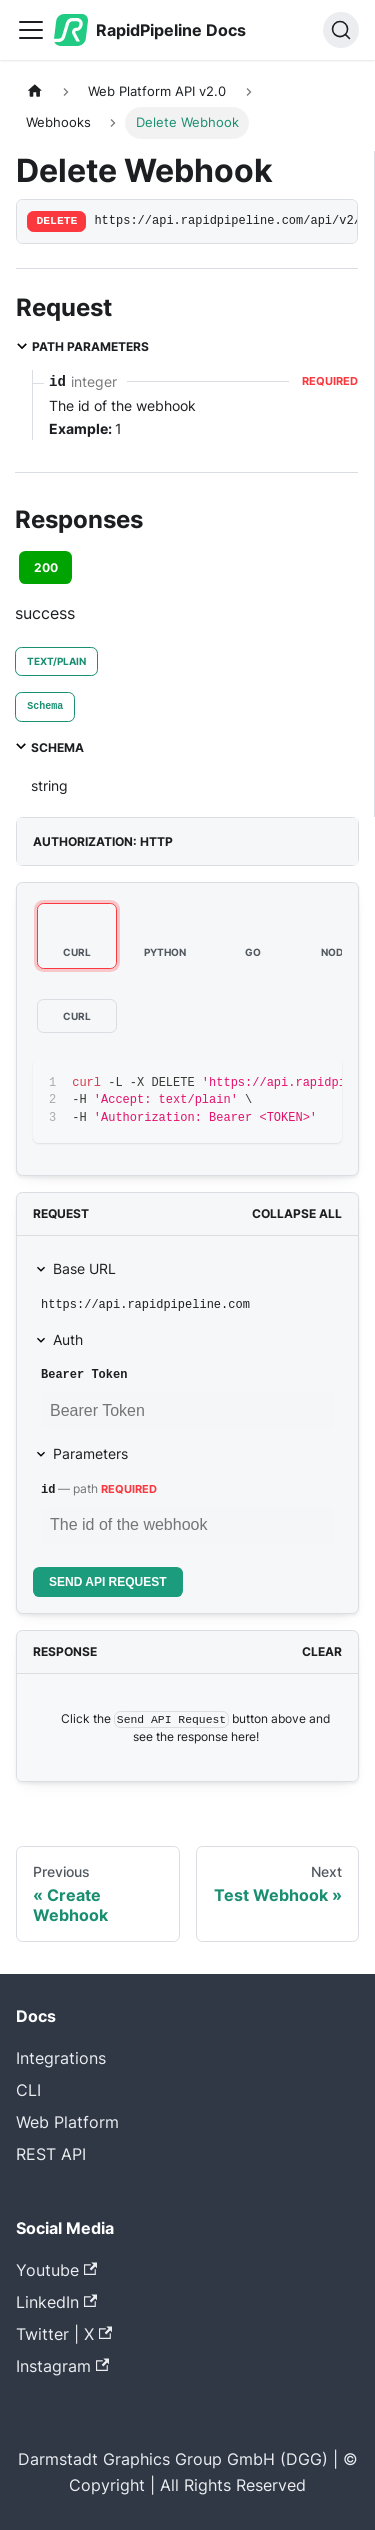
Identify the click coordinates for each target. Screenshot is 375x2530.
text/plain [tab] (56, 661)
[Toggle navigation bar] (31, 30)
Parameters (90, 1453)
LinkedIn (56, 2302)
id (48, 1490)
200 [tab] (46, 567)
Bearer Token (84, 1375)
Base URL (84, 1268)
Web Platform (67, 2122)
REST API (51, 2154)
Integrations (61, 2058)
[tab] (45, 707)
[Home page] (35, 91)
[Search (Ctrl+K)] (341, 30)
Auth (68, 1339)
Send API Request (108, 1582)
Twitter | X (64, 2334)
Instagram (62, 2366)
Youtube (56, 2270)
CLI (28, 2090)
